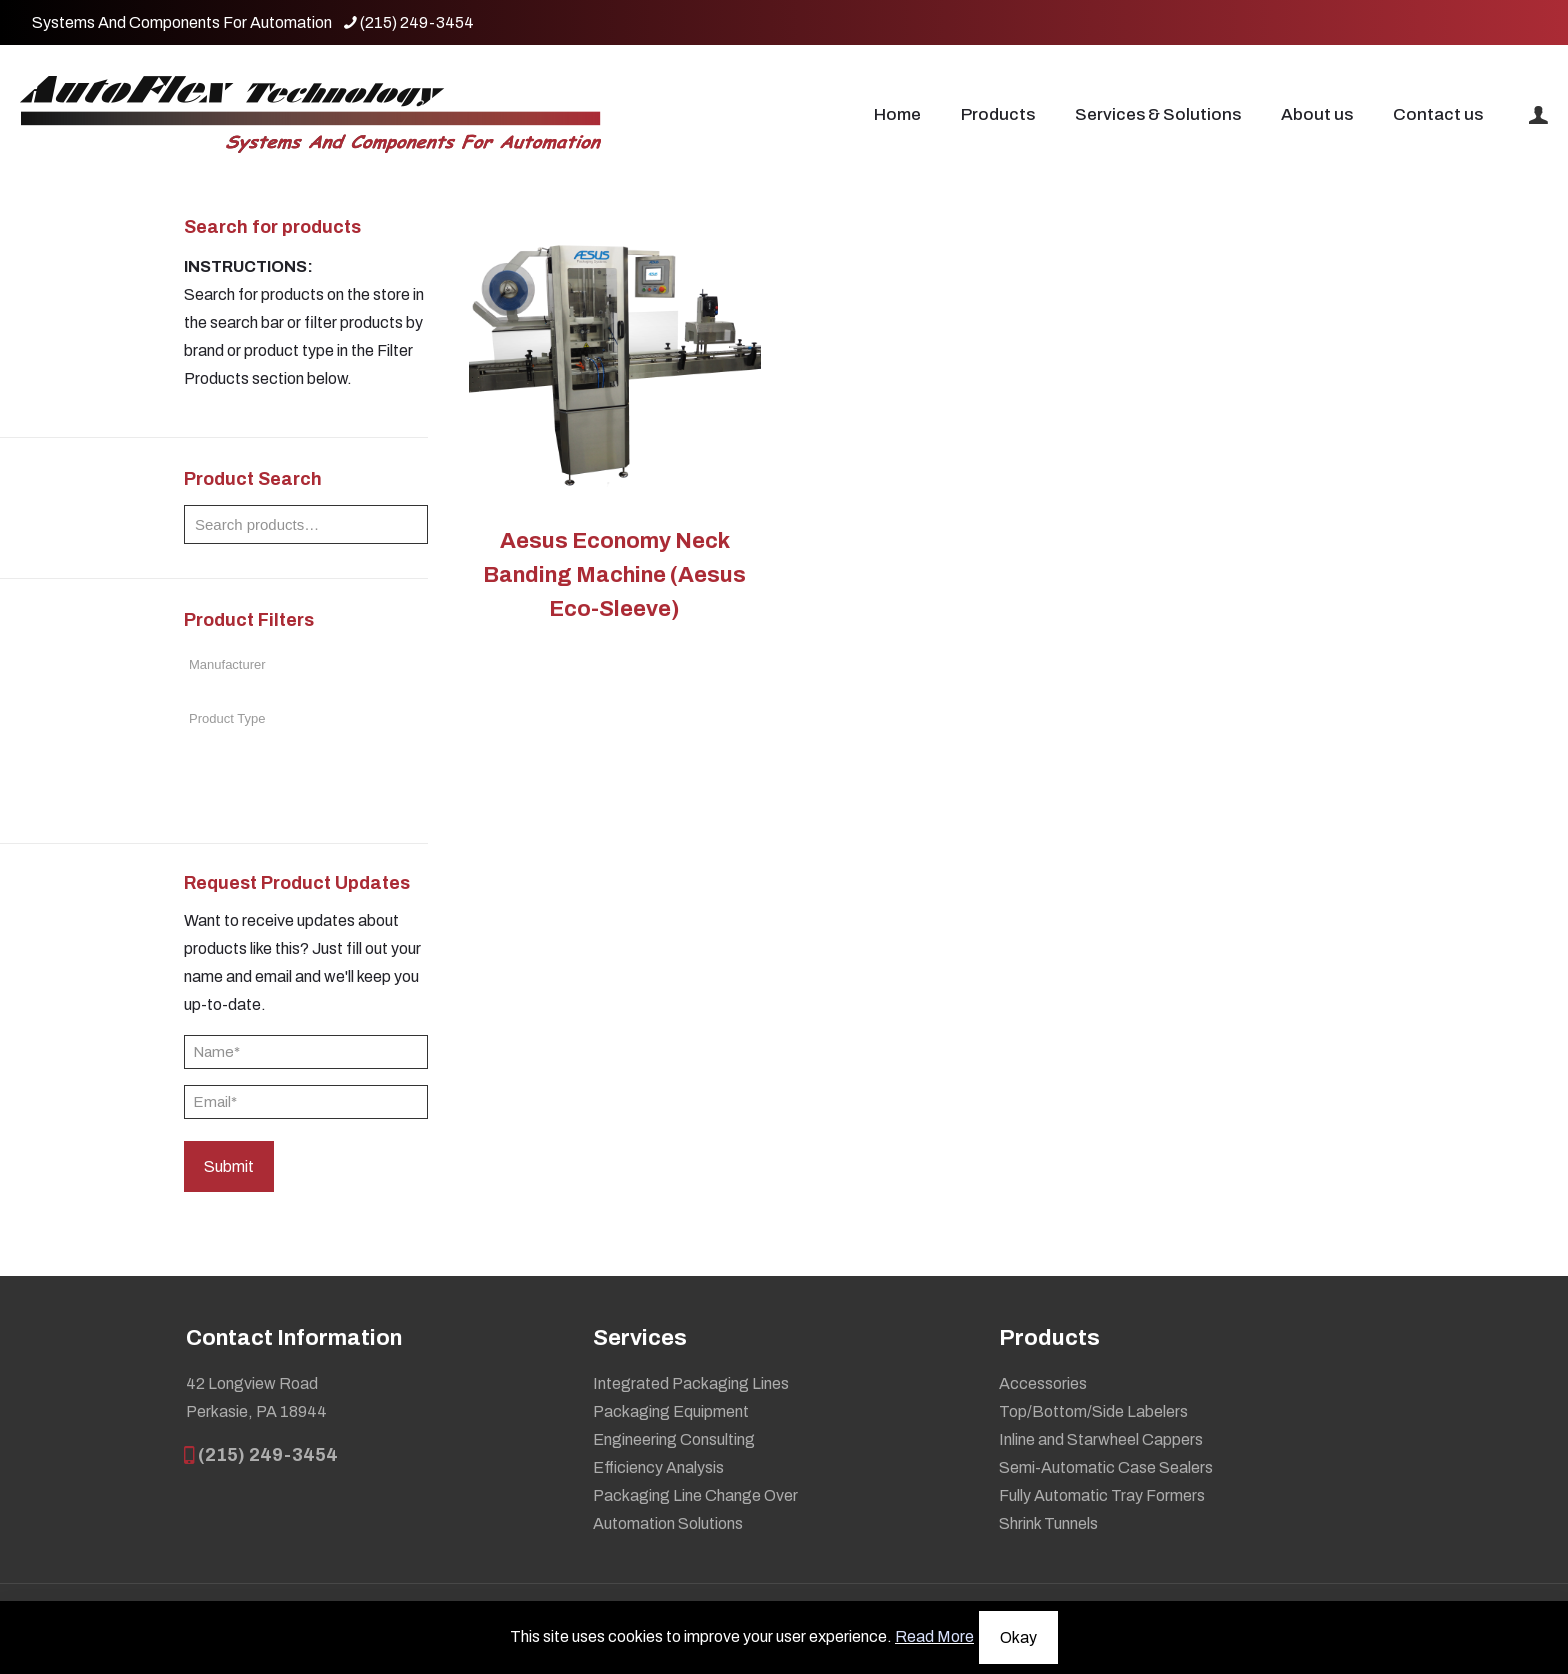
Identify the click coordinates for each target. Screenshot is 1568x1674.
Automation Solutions (668, 1523)
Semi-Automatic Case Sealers (1106, 1467)
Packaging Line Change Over (695, 1495)
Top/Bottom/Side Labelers (1093, 1411)
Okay (1018, 1637)
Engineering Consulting (674, 1439)
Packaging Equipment (671, 1411)
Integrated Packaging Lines (691, 1383)
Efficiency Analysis (658, 1467)
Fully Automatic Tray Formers (1102, 1495)
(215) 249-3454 (262, 1455)
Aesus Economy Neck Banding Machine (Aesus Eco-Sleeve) (614, 575)
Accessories (1043, 1383)
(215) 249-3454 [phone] (417, 22)
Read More (934, 1636)
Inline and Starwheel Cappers (1101, 1439)
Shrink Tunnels (1048, 1523)
